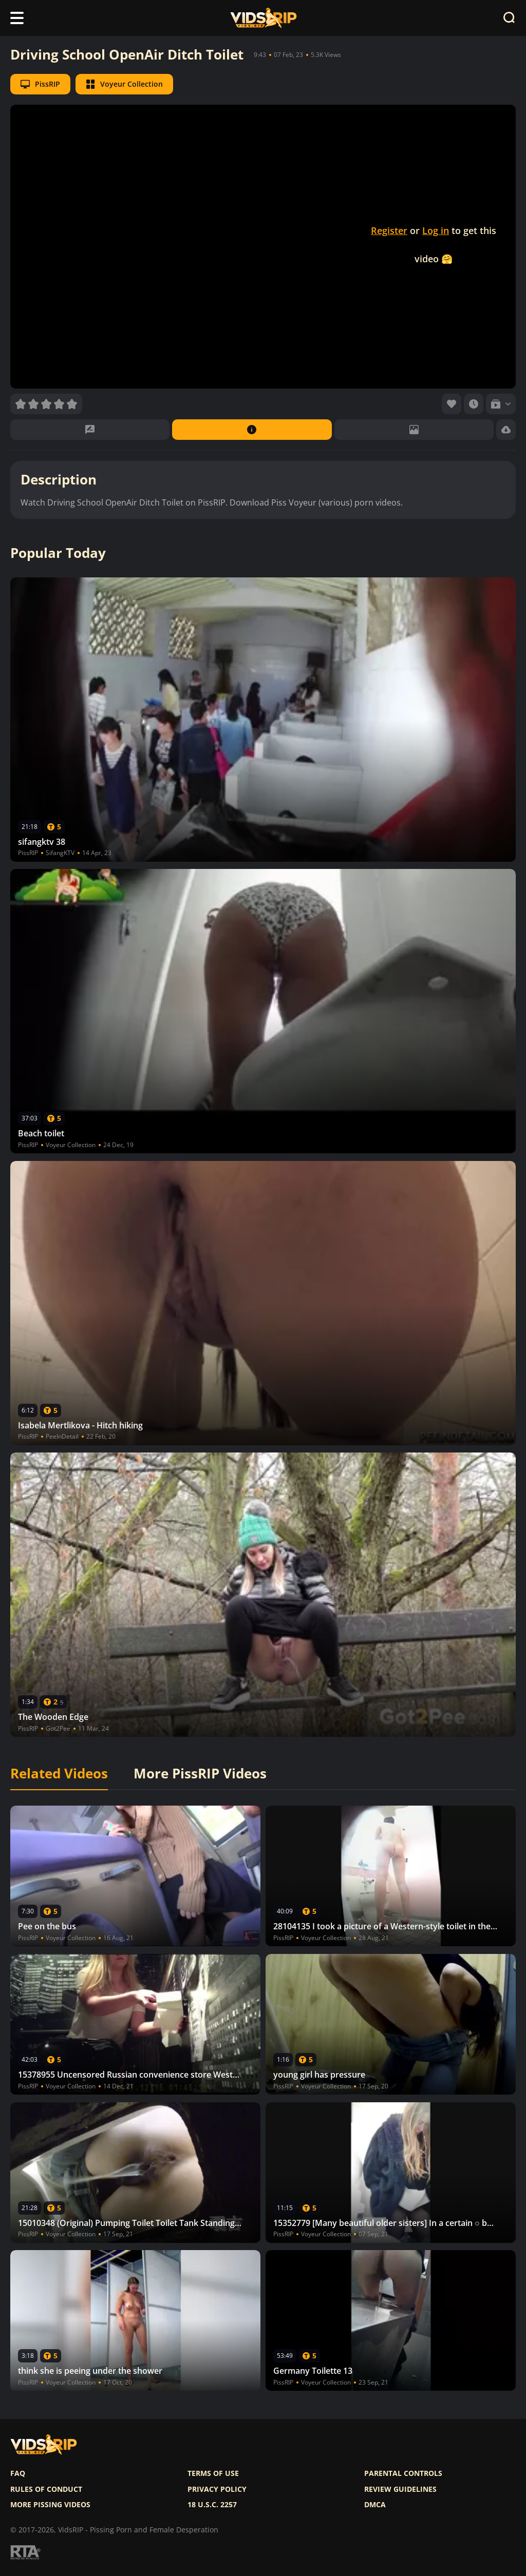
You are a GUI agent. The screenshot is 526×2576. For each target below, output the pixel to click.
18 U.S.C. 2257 (212, 2504)
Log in (435, 230)
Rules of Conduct (46, 2489)
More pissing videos (50, 2504)
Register (389, 230)
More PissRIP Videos (200, 1774)
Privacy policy (217, 2489)
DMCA (375, 2504)
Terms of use (213, 2473)
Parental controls (403, 2473)
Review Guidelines (400, 2489)
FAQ (17, 2473)
